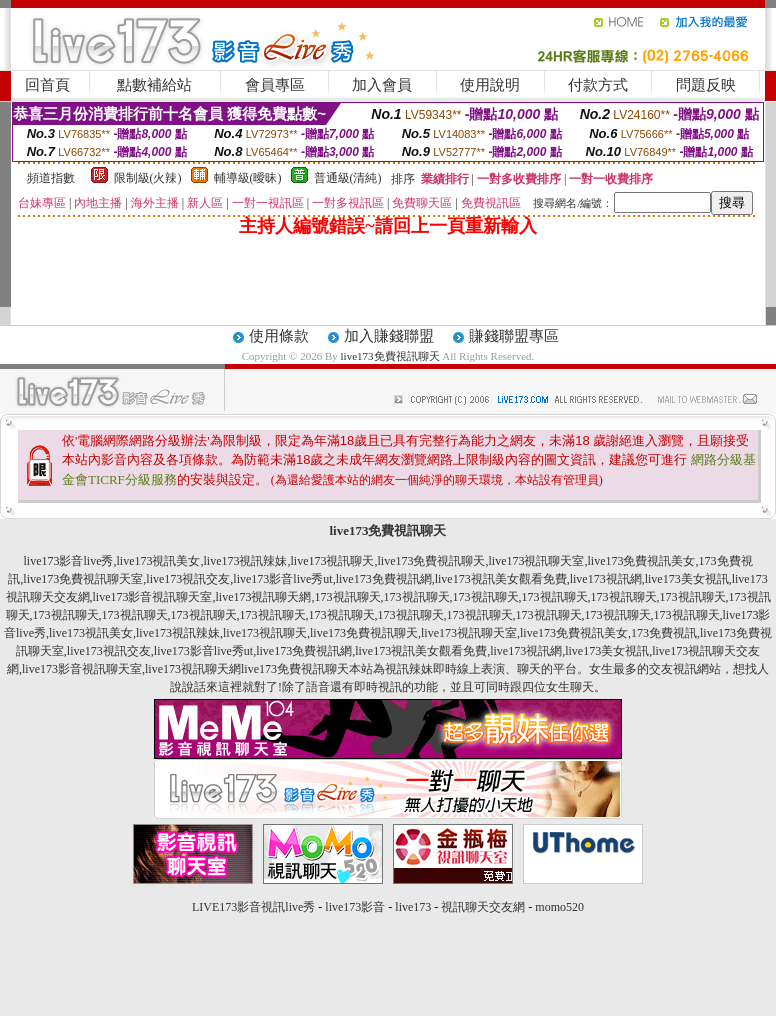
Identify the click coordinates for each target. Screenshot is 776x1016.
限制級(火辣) (148, 178)
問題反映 (706, 85)
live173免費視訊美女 (642, 561)
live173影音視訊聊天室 (153, 597)
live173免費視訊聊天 (390, 356)
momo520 (559, 907)
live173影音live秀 (69, 561)
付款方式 (598, 85)
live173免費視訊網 (384, 579)
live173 (413, 907)
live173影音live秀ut (282, 579)
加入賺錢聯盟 (389, 336)
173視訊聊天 (348, 597)
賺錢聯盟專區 (514, 336)
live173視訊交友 (188, 579)
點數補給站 (154, 85)
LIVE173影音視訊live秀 (253, 907)
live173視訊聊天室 (537, 561)
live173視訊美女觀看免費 (501, 579)
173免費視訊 (664, 633)
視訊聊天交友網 (483, 907)
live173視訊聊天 (333, 561)
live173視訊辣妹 (246, 561)
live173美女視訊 (687, 579)
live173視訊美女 (159, 561)
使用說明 (490, 85)
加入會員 (382, 85)
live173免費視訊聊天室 (83, 579)
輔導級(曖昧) (248, 178)
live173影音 (355, 907)
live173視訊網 (606, 579)
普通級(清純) (348, 178)
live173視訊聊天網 (264, 597)
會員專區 (275, 85)
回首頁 (47, 85)
